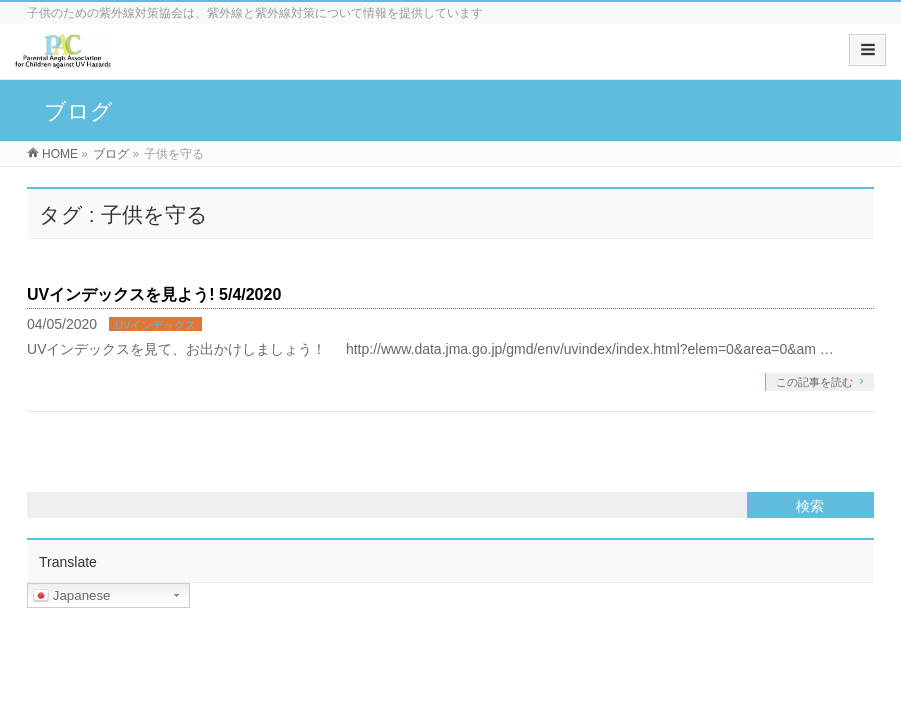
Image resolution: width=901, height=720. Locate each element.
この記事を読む (814, 382)
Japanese (72, 596)
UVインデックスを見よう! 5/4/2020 (154, 294)
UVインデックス (155, 325)
